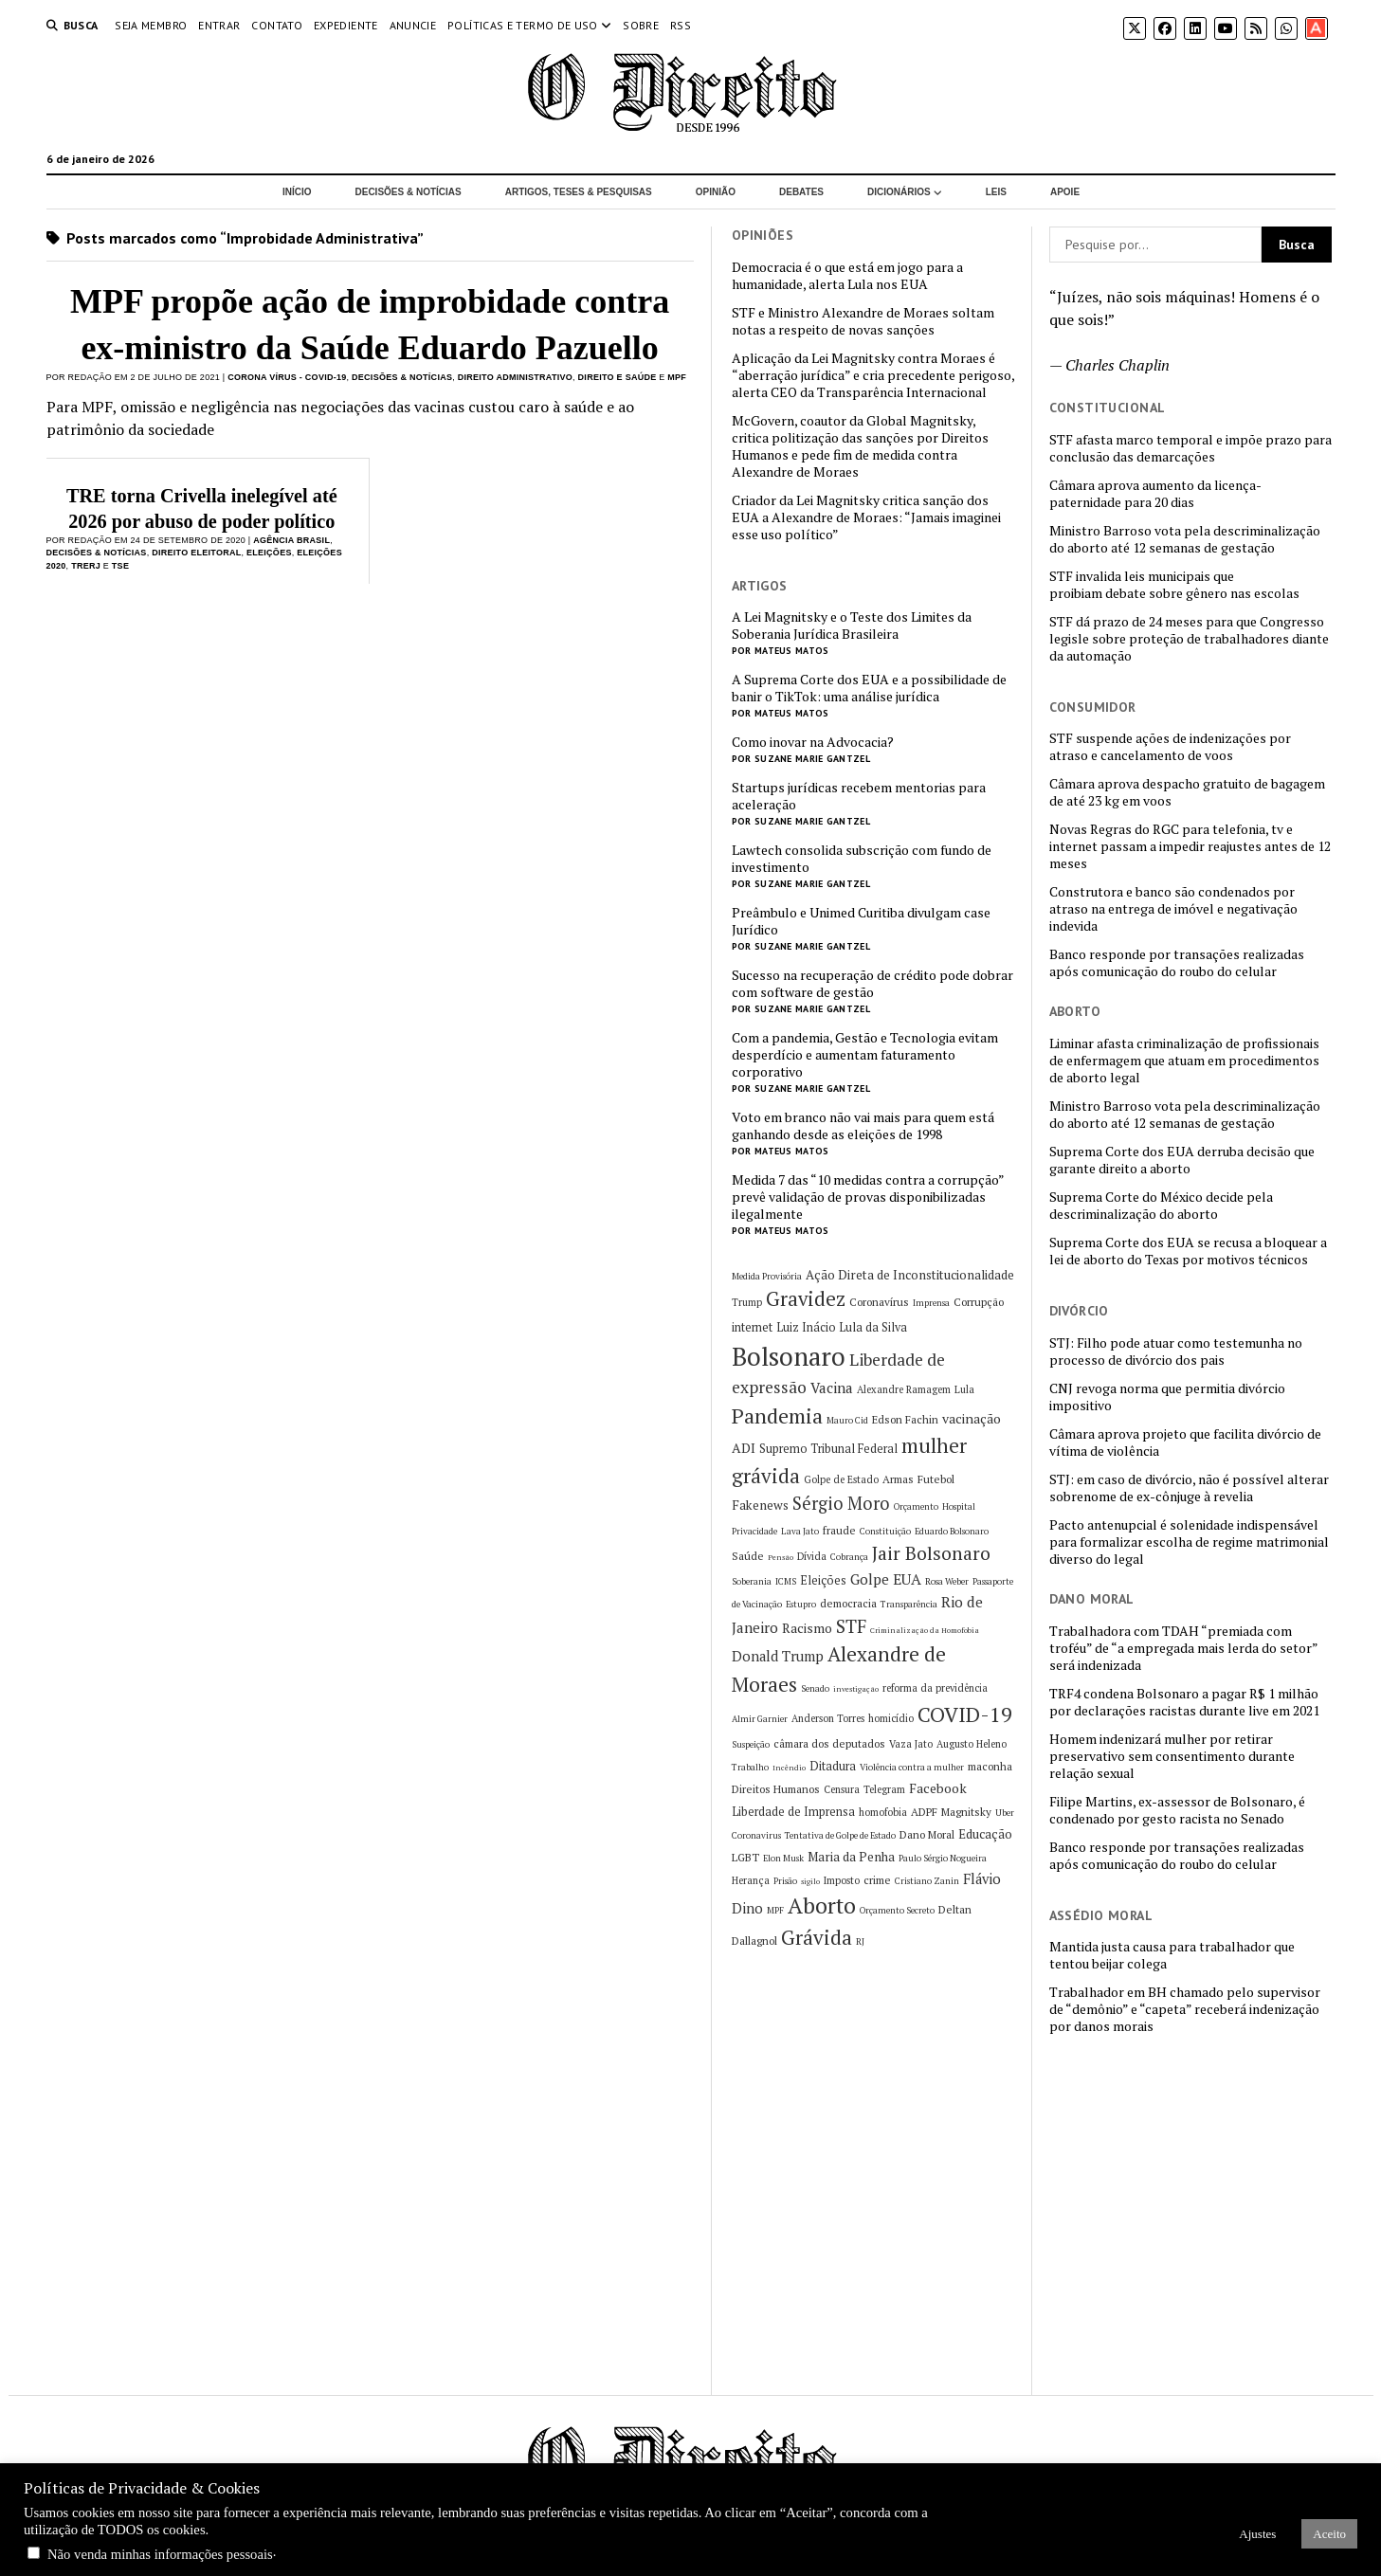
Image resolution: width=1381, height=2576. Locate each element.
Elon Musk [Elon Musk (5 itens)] (783, 1858)
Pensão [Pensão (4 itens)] (780, 1557)
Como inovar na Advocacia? (813, 742)
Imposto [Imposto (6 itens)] (842, 1880)
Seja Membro (151, 25)
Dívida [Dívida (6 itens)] (812, 1556)
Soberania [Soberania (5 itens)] (752, 1581)
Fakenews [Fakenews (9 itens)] (760, 1505)
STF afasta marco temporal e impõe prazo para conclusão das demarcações (1190, 448)
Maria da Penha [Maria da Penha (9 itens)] (851, 1856)
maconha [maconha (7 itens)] (990, 1766)
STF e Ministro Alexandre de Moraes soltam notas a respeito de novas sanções (863, 321)
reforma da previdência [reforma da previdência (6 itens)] (935, 1688)
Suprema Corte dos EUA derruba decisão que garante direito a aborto (1182, 1160)
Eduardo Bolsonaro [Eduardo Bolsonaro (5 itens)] (952, 1531)
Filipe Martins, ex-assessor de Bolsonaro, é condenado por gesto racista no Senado (1177, 1810)
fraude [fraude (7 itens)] (839, 1530)
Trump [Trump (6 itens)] (747, 1302)
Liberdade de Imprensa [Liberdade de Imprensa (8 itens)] (793, 1812)
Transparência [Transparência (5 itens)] (909, 1604)
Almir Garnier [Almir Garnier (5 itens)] (760, 1719)
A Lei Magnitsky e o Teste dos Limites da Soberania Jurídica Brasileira (852, 625)
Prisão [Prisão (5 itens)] (785, 1881)
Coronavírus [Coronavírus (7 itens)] (879, 1302)
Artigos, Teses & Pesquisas (578, 192)
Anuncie (413, 25)
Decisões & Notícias (407, 192)
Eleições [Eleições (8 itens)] (823, 1580)
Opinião (716, 192)
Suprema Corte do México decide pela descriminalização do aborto (1161, 1205)
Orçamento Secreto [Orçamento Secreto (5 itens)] (897, 1910)
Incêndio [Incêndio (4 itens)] (789, 1767)
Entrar (219, 25)
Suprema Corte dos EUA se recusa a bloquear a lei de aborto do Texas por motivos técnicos (1188, 1251)
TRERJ (85, 566)
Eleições (269, 552)
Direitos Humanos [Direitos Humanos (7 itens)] (776, 1789)
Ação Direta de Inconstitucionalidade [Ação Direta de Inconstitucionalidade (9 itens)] (910, 1274)
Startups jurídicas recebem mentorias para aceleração (859, 796)
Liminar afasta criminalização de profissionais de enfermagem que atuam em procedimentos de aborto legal (1184, 1060)
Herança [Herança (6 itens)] (751, 1880)
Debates (801, 192)
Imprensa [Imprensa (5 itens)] (931, 1303)
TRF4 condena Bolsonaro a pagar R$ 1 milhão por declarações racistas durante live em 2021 (1184, 1702)
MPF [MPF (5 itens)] (775, 1910)
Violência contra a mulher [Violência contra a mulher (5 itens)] (912, 1767)
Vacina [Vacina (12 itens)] (831, 1387)
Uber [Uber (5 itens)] (1004, 1812)
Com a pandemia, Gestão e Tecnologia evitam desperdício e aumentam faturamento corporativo (865, 1054)
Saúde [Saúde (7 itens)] (748, 1556)
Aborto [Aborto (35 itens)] (822, 1905)
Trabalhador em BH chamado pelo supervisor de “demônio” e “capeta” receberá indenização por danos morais (1184, 2009)
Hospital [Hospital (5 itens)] (958, 1506)
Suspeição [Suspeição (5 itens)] (751, 1744)
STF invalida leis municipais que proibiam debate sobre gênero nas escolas (1174, 585)
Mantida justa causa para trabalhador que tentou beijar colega (1172, 1955)
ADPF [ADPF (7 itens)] (924, 1812)
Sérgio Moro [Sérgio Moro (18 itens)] (841, 1503)
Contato (276, 25)
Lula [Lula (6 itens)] (964, 1389)
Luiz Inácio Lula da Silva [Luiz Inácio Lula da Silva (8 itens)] (841, 1327)
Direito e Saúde (617, 377)
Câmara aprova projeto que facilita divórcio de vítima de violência (1185, 1442)
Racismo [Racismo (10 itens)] (807, 1628)
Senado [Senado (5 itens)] (815, 1688)
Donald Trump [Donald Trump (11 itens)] (778, 1656)
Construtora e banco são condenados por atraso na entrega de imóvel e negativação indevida (1173, 908)
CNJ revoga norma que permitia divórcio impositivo (1167, 1397)
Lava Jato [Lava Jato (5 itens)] (800, 1531)
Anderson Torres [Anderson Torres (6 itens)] (827, 1718)
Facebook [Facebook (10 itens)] (938, 1788)
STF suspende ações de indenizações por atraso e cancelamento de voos (1170, 747)
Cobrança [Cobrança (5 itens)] (849, 1557)
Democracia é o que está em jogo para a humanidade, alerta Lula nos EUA (847, 276)
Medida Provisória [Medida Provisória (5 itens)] (767, 1276)
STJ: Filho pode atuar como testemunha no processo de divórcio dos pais (1175, 1351)
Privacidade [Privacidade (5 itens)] (754, 1531)
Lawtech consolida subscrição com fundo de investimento (861, 859)
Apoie (1065, 192)
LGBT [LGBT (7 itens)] (745, 1857)
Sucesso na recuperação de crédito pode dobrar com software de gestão (872, 984)
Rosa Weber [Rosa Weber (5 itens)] (947, 1581)
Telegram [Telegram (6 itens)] (884, 1789)
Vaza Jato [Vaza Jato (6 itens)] (911, 1744)
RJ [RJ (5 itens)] (860, 1941)
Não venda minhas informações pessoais (160, 2554)
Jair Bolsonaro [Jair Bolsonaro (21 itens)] (931, 1553)
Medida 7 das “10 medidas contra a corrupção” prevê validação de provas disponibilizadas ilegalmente (868, 1197)
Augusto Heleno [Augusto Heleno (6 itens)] (971, 1744)
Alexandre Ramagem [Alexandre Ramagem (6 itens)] (904, 1389)
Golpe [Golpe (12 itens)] (869, 1578)
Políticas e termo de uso (522, 25)
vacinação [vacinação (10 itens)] (971, 1418)
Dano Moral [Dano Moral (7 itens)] (926, 1834)
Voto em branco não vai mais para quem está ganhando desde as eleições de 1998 (863, 1126)
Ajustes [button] (1257, 2534)
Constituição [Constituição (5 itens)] (885, 1531)
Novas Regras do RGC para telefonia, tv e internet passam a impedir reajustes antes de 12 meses (1190, 846)
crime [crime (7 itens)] (877, 1880)
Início (297, 192)
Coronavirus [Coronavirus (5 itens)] (756, 1835)
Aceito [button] (1329, 2534)
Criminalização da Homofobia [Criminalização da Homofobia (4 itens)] (924, 1630)
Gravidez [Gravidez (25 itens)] (805, 1299)
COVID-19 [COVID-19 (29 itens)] (965, 1714)
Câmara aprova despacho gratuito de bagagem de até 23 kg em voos (1187, 792)
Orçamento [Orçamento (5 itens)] (916, 1506)
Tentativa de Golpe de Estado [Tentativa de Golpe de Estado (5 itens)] (840, 1835)
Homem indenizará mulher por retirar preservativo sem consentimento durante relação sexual (1172, 1756)
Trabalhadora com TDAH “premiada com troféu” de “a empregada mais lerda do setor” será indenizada (1183, 1648)
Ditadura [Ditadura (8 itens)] (832, 1766)
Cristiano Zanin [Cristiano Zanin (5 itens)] (927, 1881)
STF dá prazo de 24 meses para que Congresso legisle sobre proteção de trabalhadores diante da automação (1189, 638)
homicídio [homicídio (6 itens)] (891, 1718)
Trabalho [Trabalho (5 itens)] (750, 1767)
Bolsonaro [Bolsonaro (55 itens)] (788, 1356)
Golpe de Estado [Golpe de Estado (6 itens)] (841, 1479)
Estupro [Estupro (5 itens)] (801, 1604)
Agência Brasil (291, 540)
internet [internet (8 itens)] (752, 1327)
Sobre (641, 25)
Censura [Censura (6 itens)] (842, 1789)
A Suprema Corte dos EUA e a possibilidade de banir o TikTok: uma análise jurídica (869, 688)
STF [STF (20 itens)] (851, 1626)
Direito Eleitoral (196, 552)
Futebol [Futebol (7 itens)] (936, 1479)
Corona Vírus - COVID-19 (286, 377)
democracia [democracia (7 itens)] (848, 1603)
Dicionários (899, 192)
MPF (676, 377)
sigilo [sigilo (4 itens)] (810, 1881)
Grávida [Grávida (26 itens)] (816, 1937)
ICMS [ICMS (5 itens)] (785, 1581)
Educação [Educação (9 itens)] (985, 1833)
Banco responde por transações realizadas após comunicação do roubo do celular (1176, 963)
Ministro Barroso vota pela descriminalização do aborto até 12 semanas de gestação (1184, 539)
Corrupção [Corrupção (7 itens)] (979, 1302)
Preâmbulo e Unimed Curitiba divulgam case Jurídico (861, 921)
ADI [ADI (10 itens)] (743, 1448)
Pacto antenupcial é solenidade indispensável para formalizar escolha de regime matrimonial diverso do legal (1189, 1542)
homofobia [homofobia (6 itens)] (883, 1812)
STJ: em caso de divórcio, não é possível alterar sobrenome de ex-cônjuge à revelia (1189, 1488)
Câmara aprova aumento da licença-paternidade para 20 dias (1155, 494)
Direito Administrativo (515, 377)
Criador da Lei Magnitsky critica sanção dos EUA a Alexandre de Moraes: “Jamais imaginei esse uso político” (866, 517)
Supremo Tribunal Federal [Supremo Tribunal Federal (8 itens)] (828, 1449)
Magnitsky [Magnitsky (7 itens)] (966, 1812)
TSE (120, 566)
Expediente (346, 25)
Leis (996, 192)
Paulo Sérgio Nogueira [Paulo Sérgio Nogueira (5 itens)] (943, 1858)
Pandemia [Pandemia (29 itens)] (777, 1415)
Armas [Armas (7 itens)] (898, 1479)
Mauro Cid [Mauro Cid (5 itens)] (847, 1420)
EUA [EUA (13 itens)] (907, 1579)
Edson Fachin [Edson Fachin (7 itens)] (905, 1419)
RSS (680, 25)
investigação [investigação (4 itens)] (856, 1689)
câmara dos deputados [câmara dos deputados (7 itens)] (829, 1743)
